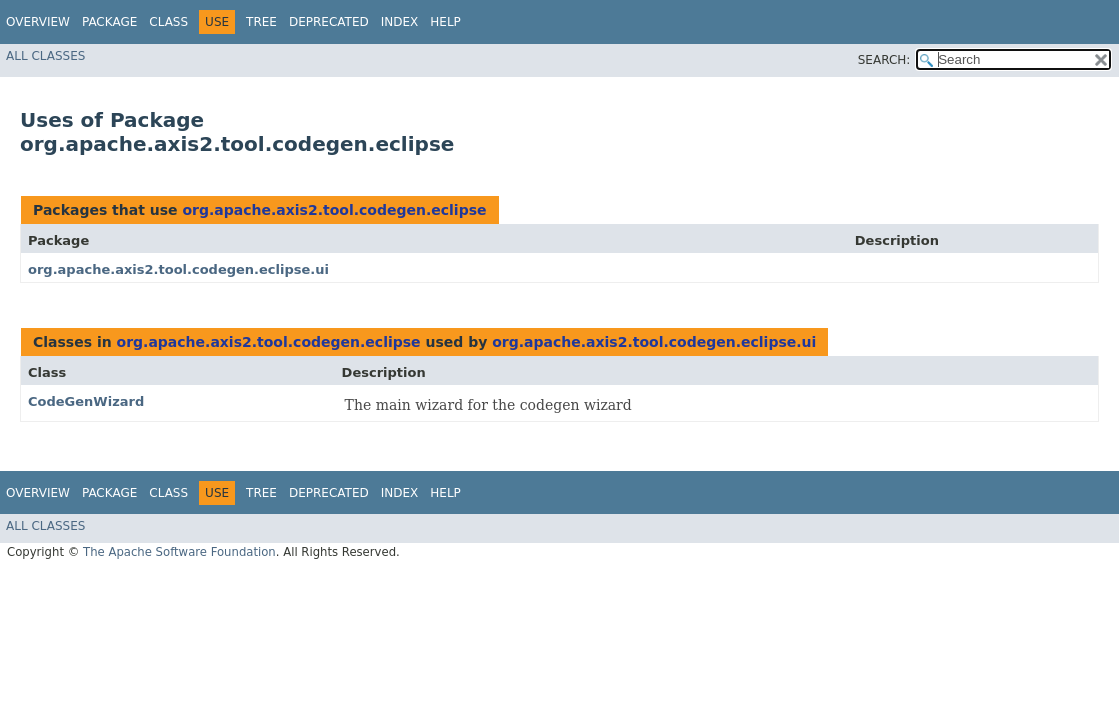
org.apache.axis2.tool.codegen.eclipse (334, 210)
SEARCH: (884, 60)
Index (400, 22)
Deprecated (329, 22)
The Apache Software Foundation (179, 552)
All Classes (45, 56)
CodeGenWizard (86, 401)
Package (109, 22)
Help (445, 22)
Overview (38, 22)
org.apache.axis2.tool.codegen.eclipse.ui (178, 269)
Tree (261, 22)
